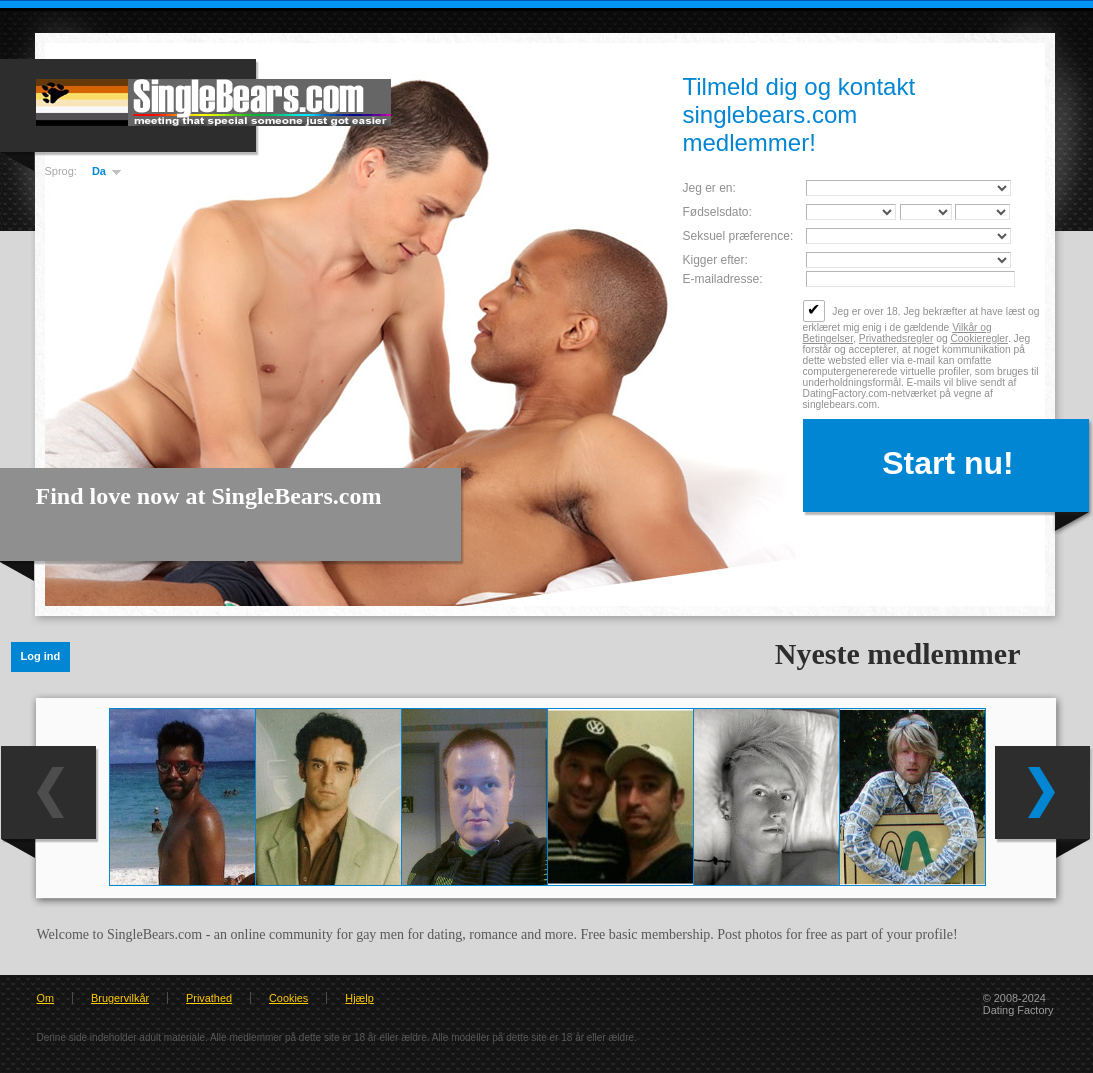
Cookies (288, 998)
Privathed (209, 998)
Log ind (41, 656)
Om (46, 998)
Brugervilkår (120, 998)
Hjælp (359, 998)
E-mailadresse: (723, 279)
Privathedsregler (896, 338)
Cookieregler (978, 338)
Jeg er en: (709, 188)
